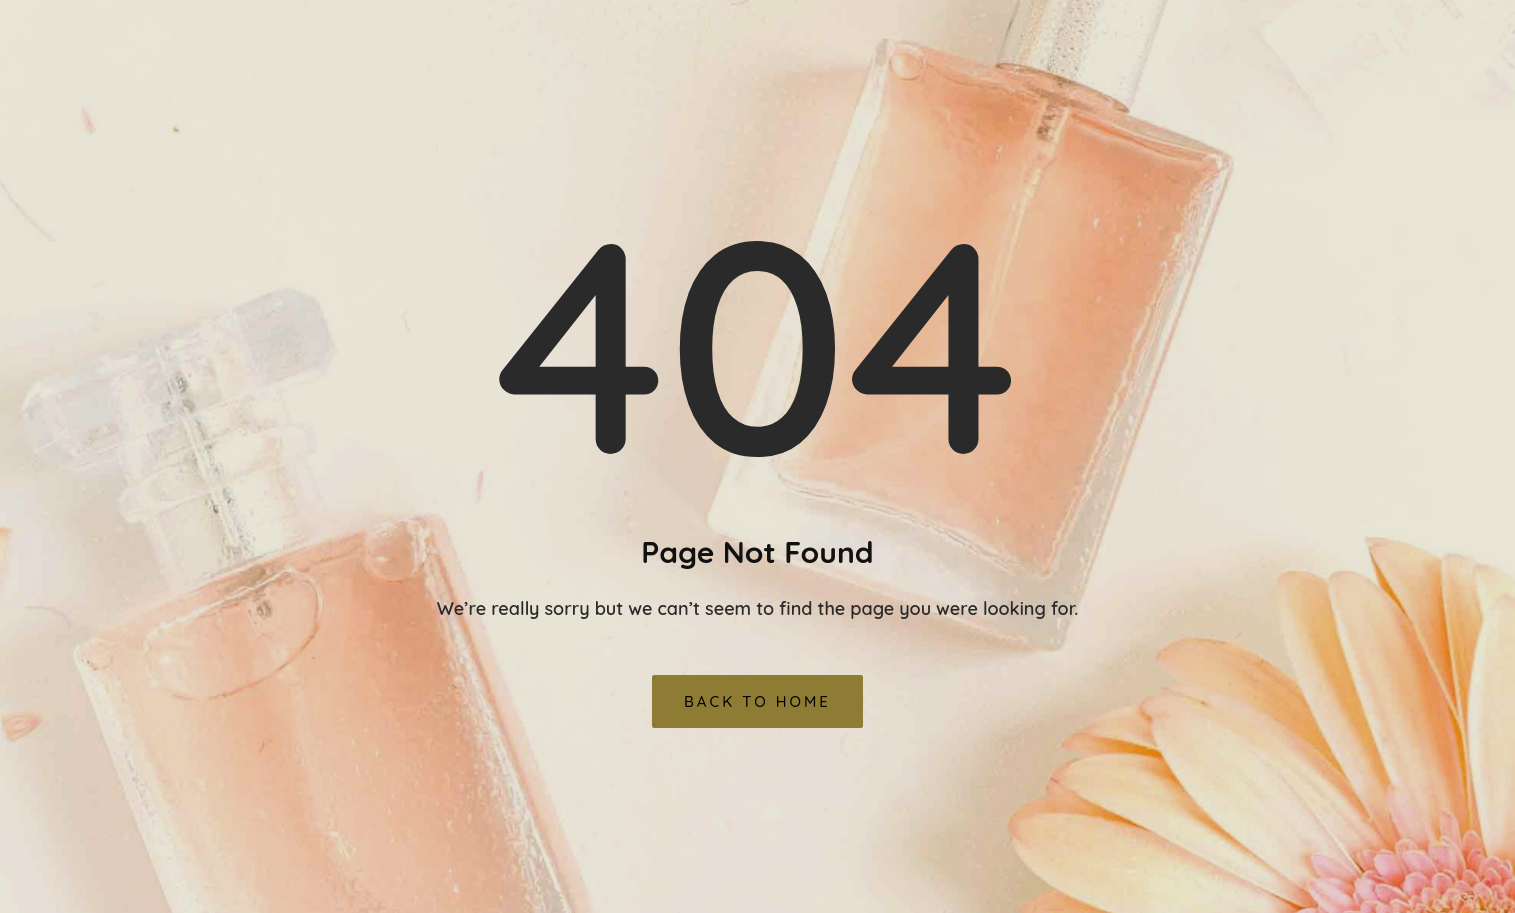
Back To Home (757, 701)
